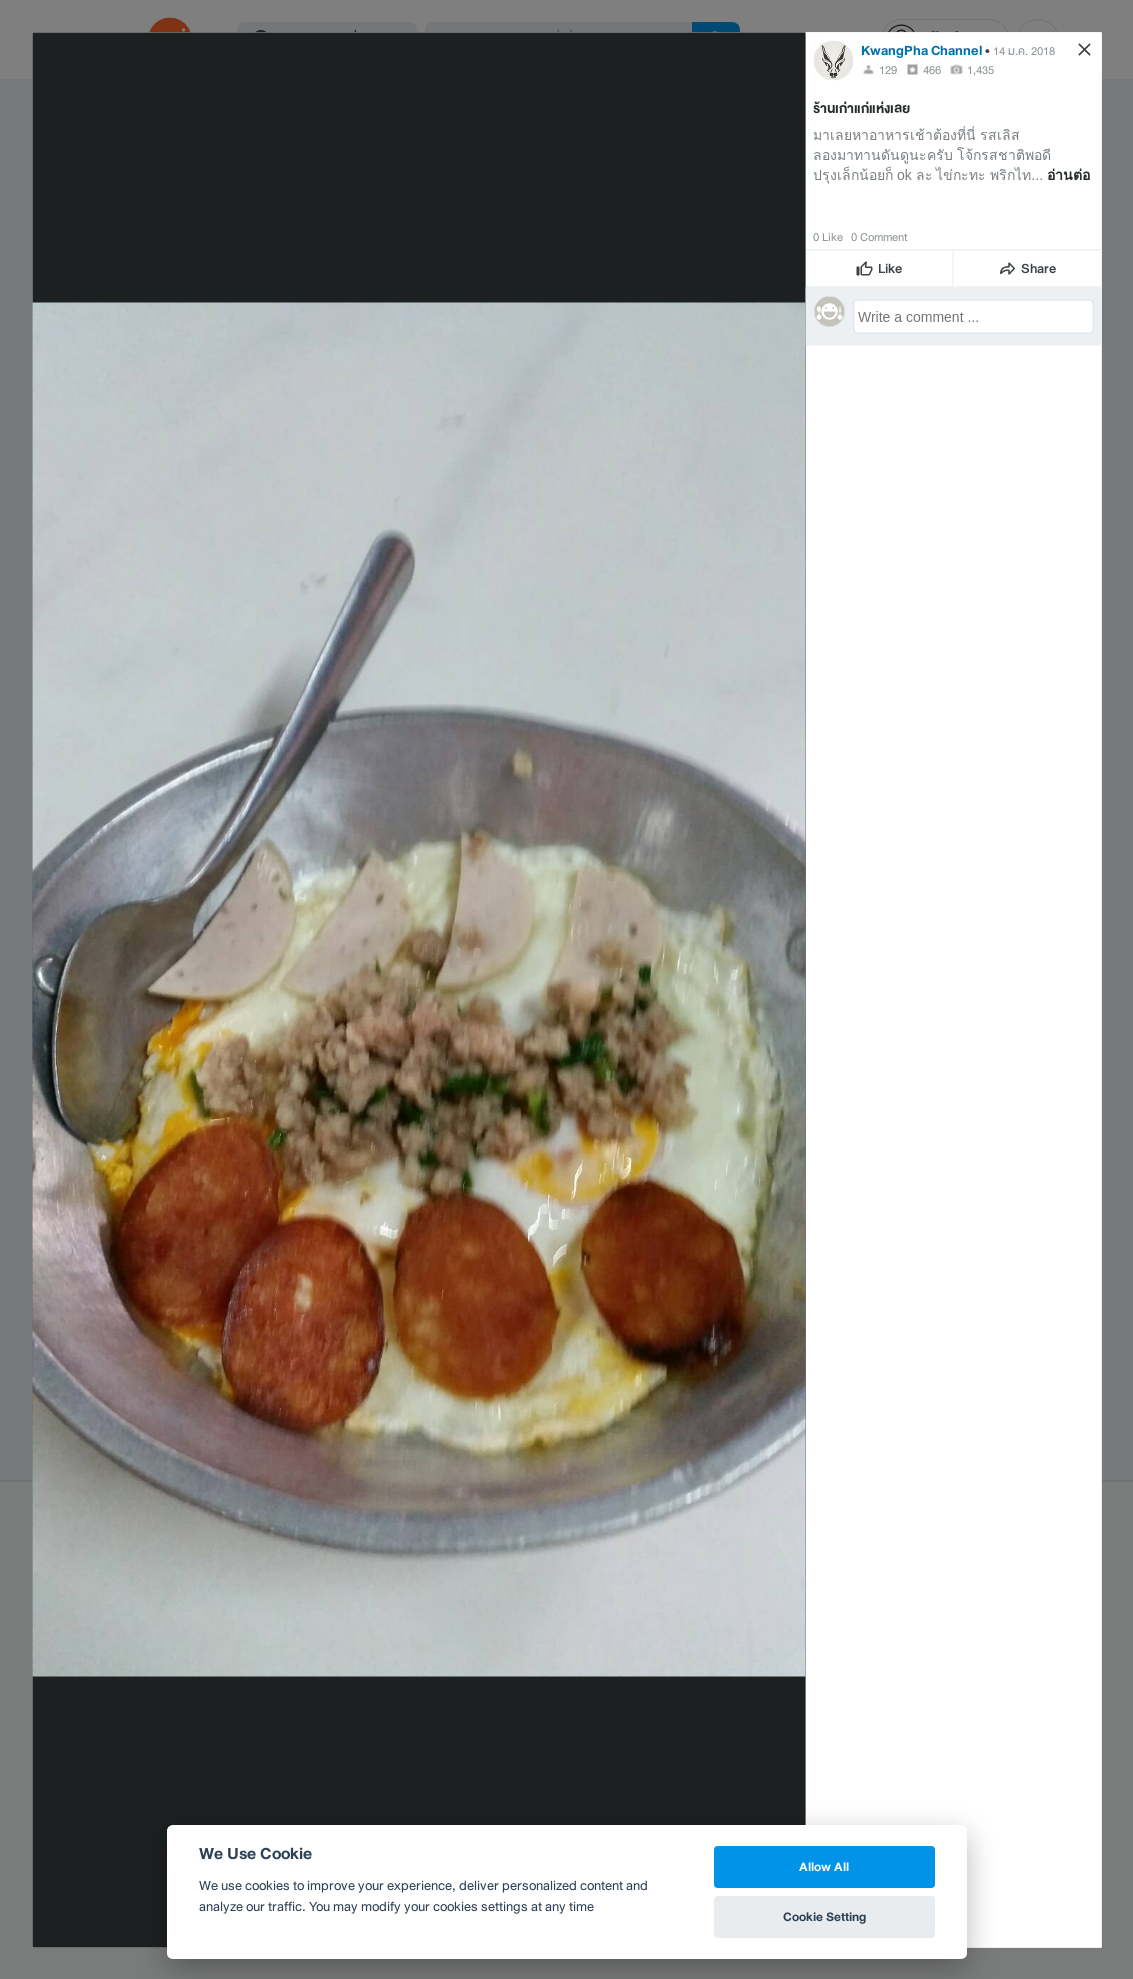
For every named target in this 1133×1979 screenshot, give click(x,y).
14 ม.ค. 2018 (1024, 50)
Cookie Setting (824, 1916)
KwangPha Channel (921, 49)
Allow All (824, 1866)
